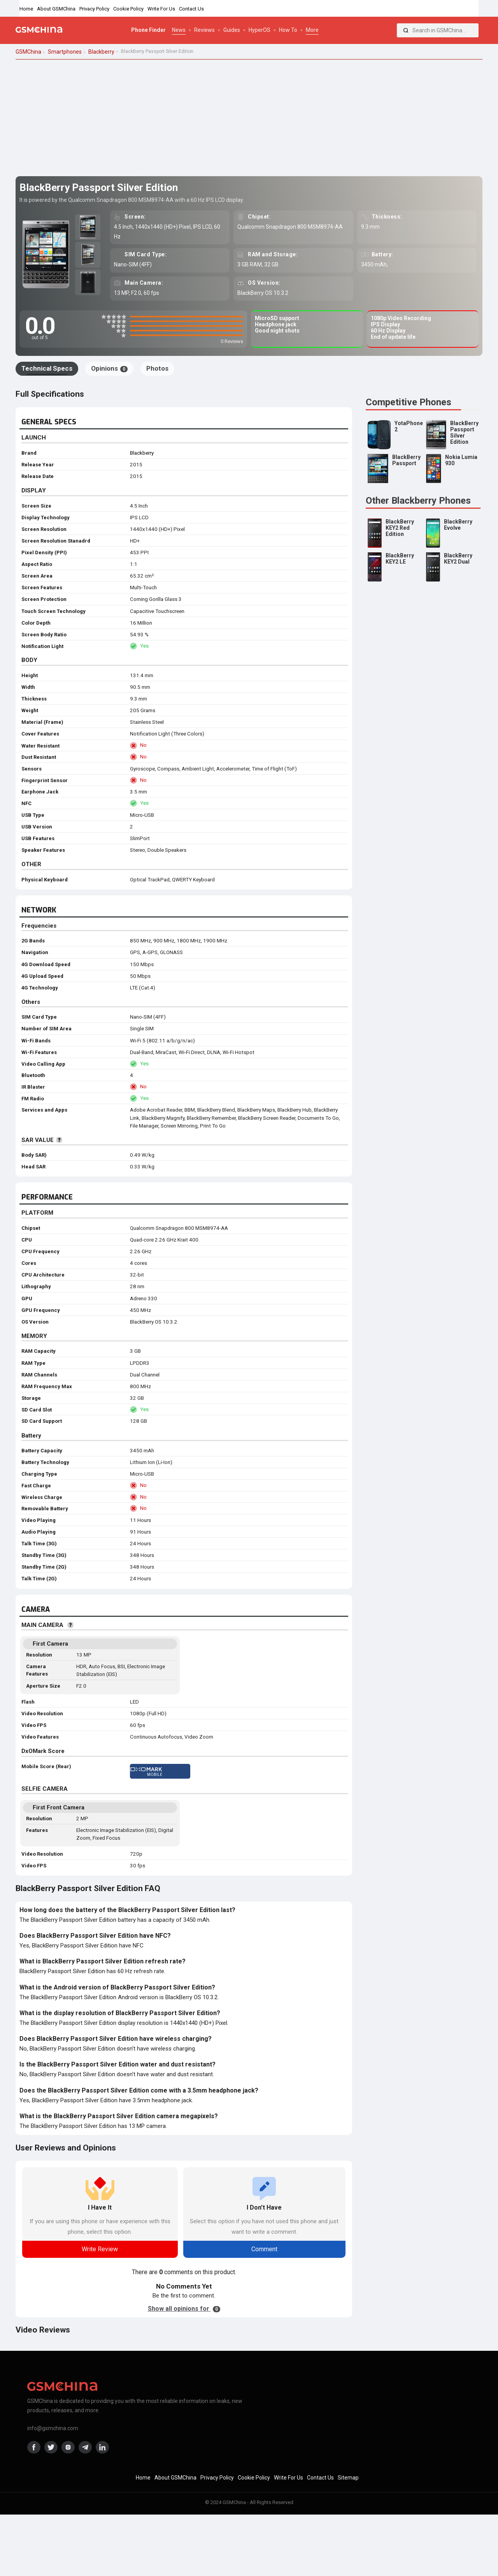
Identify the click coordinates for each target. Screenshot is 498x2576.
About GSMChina (56, 9)
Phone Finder (148, 30)
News (179, 30)
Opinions (109, 368)
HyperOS (259, 30)
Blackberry (142, 453)
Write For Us (161, 9)
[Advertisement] (249, 117)
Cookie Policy (128, 9)
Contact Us (191, 9)
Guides (231, 30)
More (312, 30)
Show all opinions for (184, 2308)
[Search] (405, 30)
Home (26, 9)
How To (288, 30)
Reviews (204, 30)
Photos (157, 368)
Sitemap (348, 2477)
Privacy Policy (94, 9)
